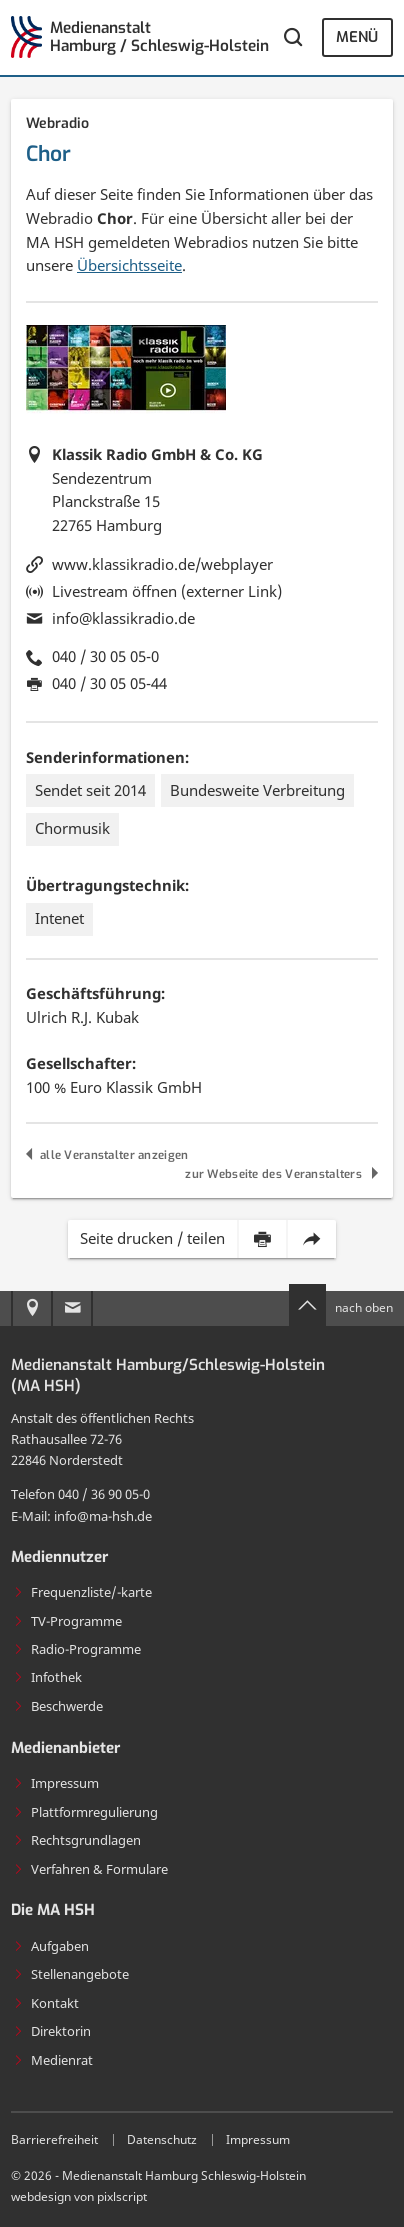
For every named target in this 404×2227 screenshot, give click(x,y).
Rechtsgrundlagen (77, 1840)
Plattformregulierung (85, 1812)
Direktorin (52, 2031)
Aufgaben (51, 1946)
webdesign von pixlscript (79, 2196)
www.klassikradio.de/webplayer (162, 564)
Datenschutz (162, 2139)
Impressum (56, 1783)
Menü (357, 37)
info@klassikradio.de (123, 618)
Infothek (47, 1677)
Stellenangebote (71, 1974)
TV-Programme (67, 1621)
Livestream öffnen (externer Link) (167, 591)
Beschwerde (58, 1706)
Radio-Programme (77, 1649)
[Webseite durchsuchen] (293, 37)
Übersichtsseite (129, 265)
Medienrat (53, 2060)
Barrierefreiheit (54, 2139)
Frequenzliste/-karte (82, 1592)
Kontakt (46, 2003)
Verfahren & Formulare (90, 1869)
